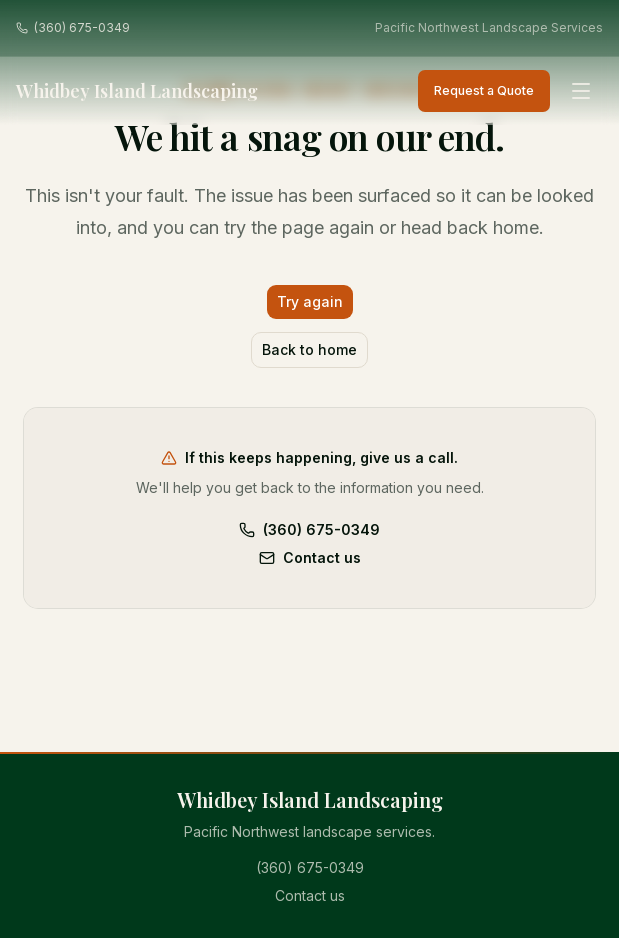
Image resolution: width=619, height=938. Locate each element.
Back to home (309, 349)
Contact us (310, 557)
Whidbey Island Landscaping (137, 91)
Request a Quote (484, 90)
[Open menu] (581, 91)
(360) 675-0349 (73, 27)
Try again (310, 301)
